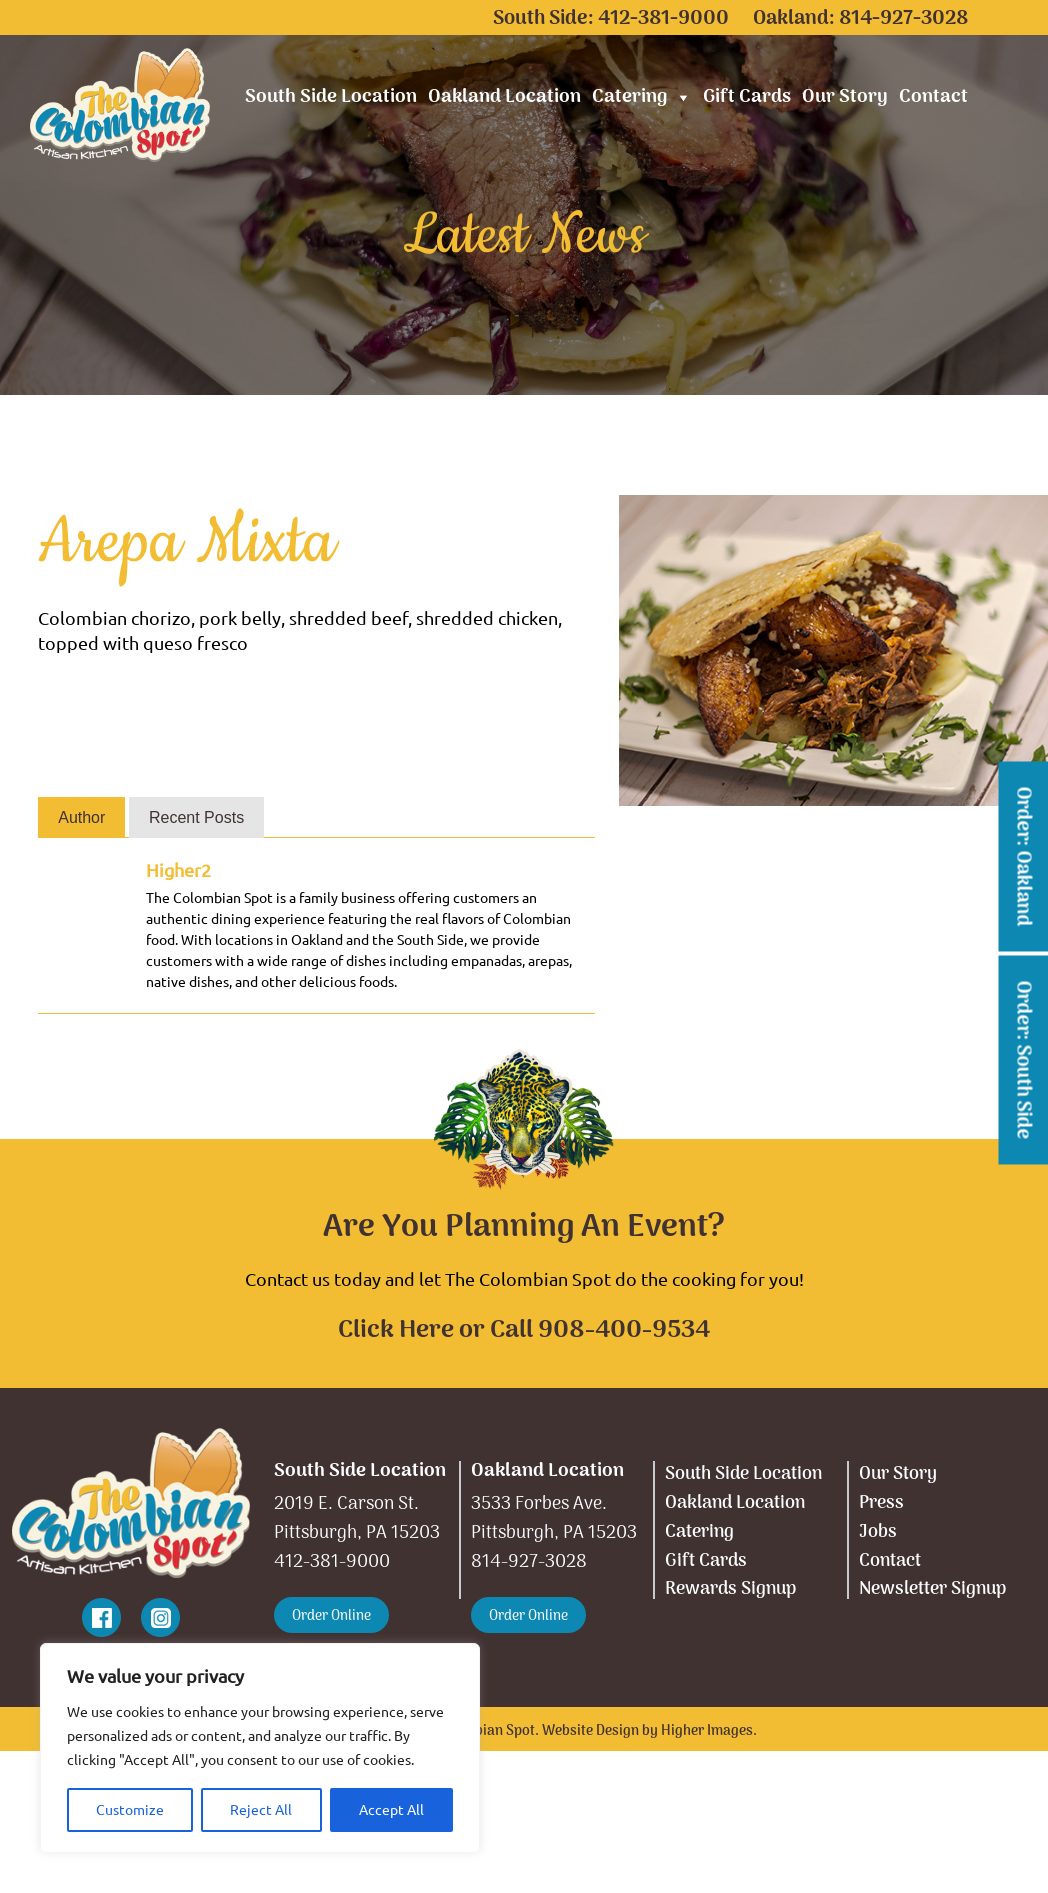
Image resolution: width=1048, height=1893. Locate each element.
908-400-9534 (624, 1330)
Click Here (396, 1330)
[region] (260, 1748)
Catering (642, 98)
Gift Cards (747, 97)
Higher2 (178, 870)
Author (81, 817)
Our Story (845, 97)
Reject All (261, 1810)
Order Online (331, 1616)
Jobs (878, 1532)
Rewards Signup (730, 1589)
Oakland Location (504, 97)
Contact (933, 97)
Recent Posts (196, 817)
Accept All (391, 1810)
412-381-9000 (663, 19)
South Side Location (331, 97)
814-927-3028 (903, 19)
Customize (130, 1810)
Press (881, 1503)
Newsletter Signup (932, 1589)
